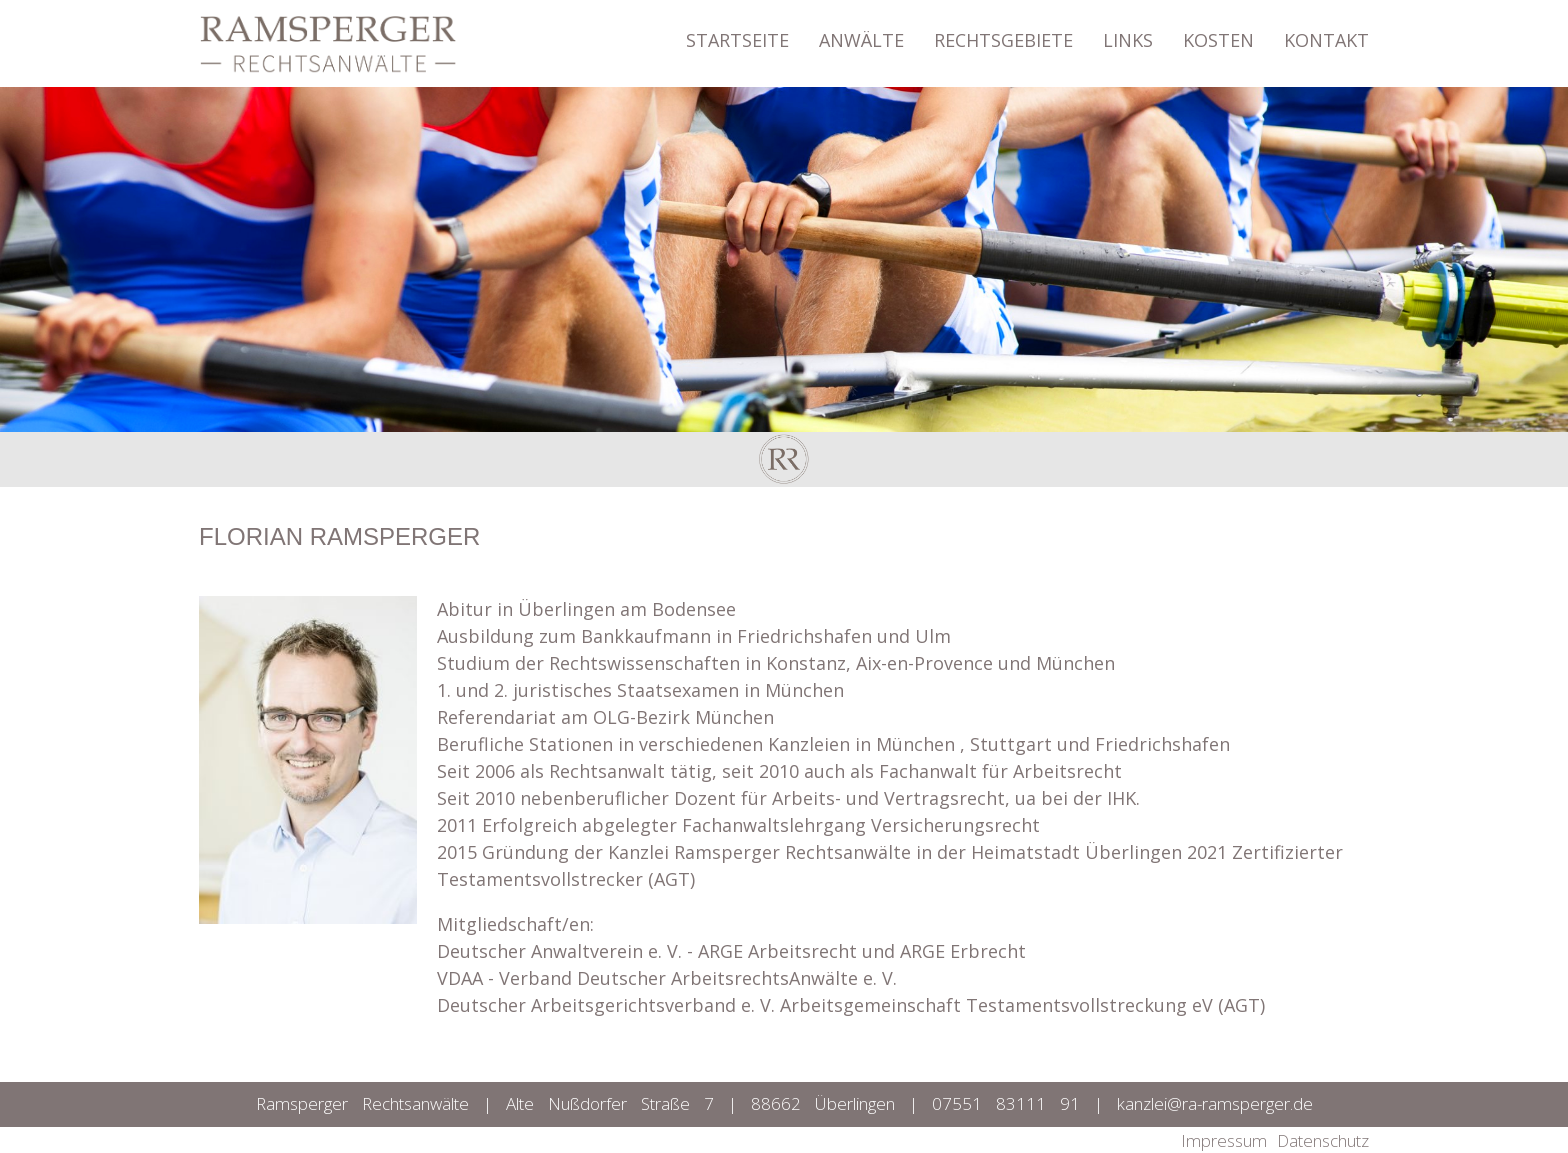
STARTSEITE (737, 30)
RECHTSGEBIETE (1003, 30)
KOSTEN (1218, 30)
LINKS (1128, 30)
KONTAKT (1326, 30)
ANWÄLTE (861, 30)
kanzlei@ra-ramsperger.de (1215, 1103)
